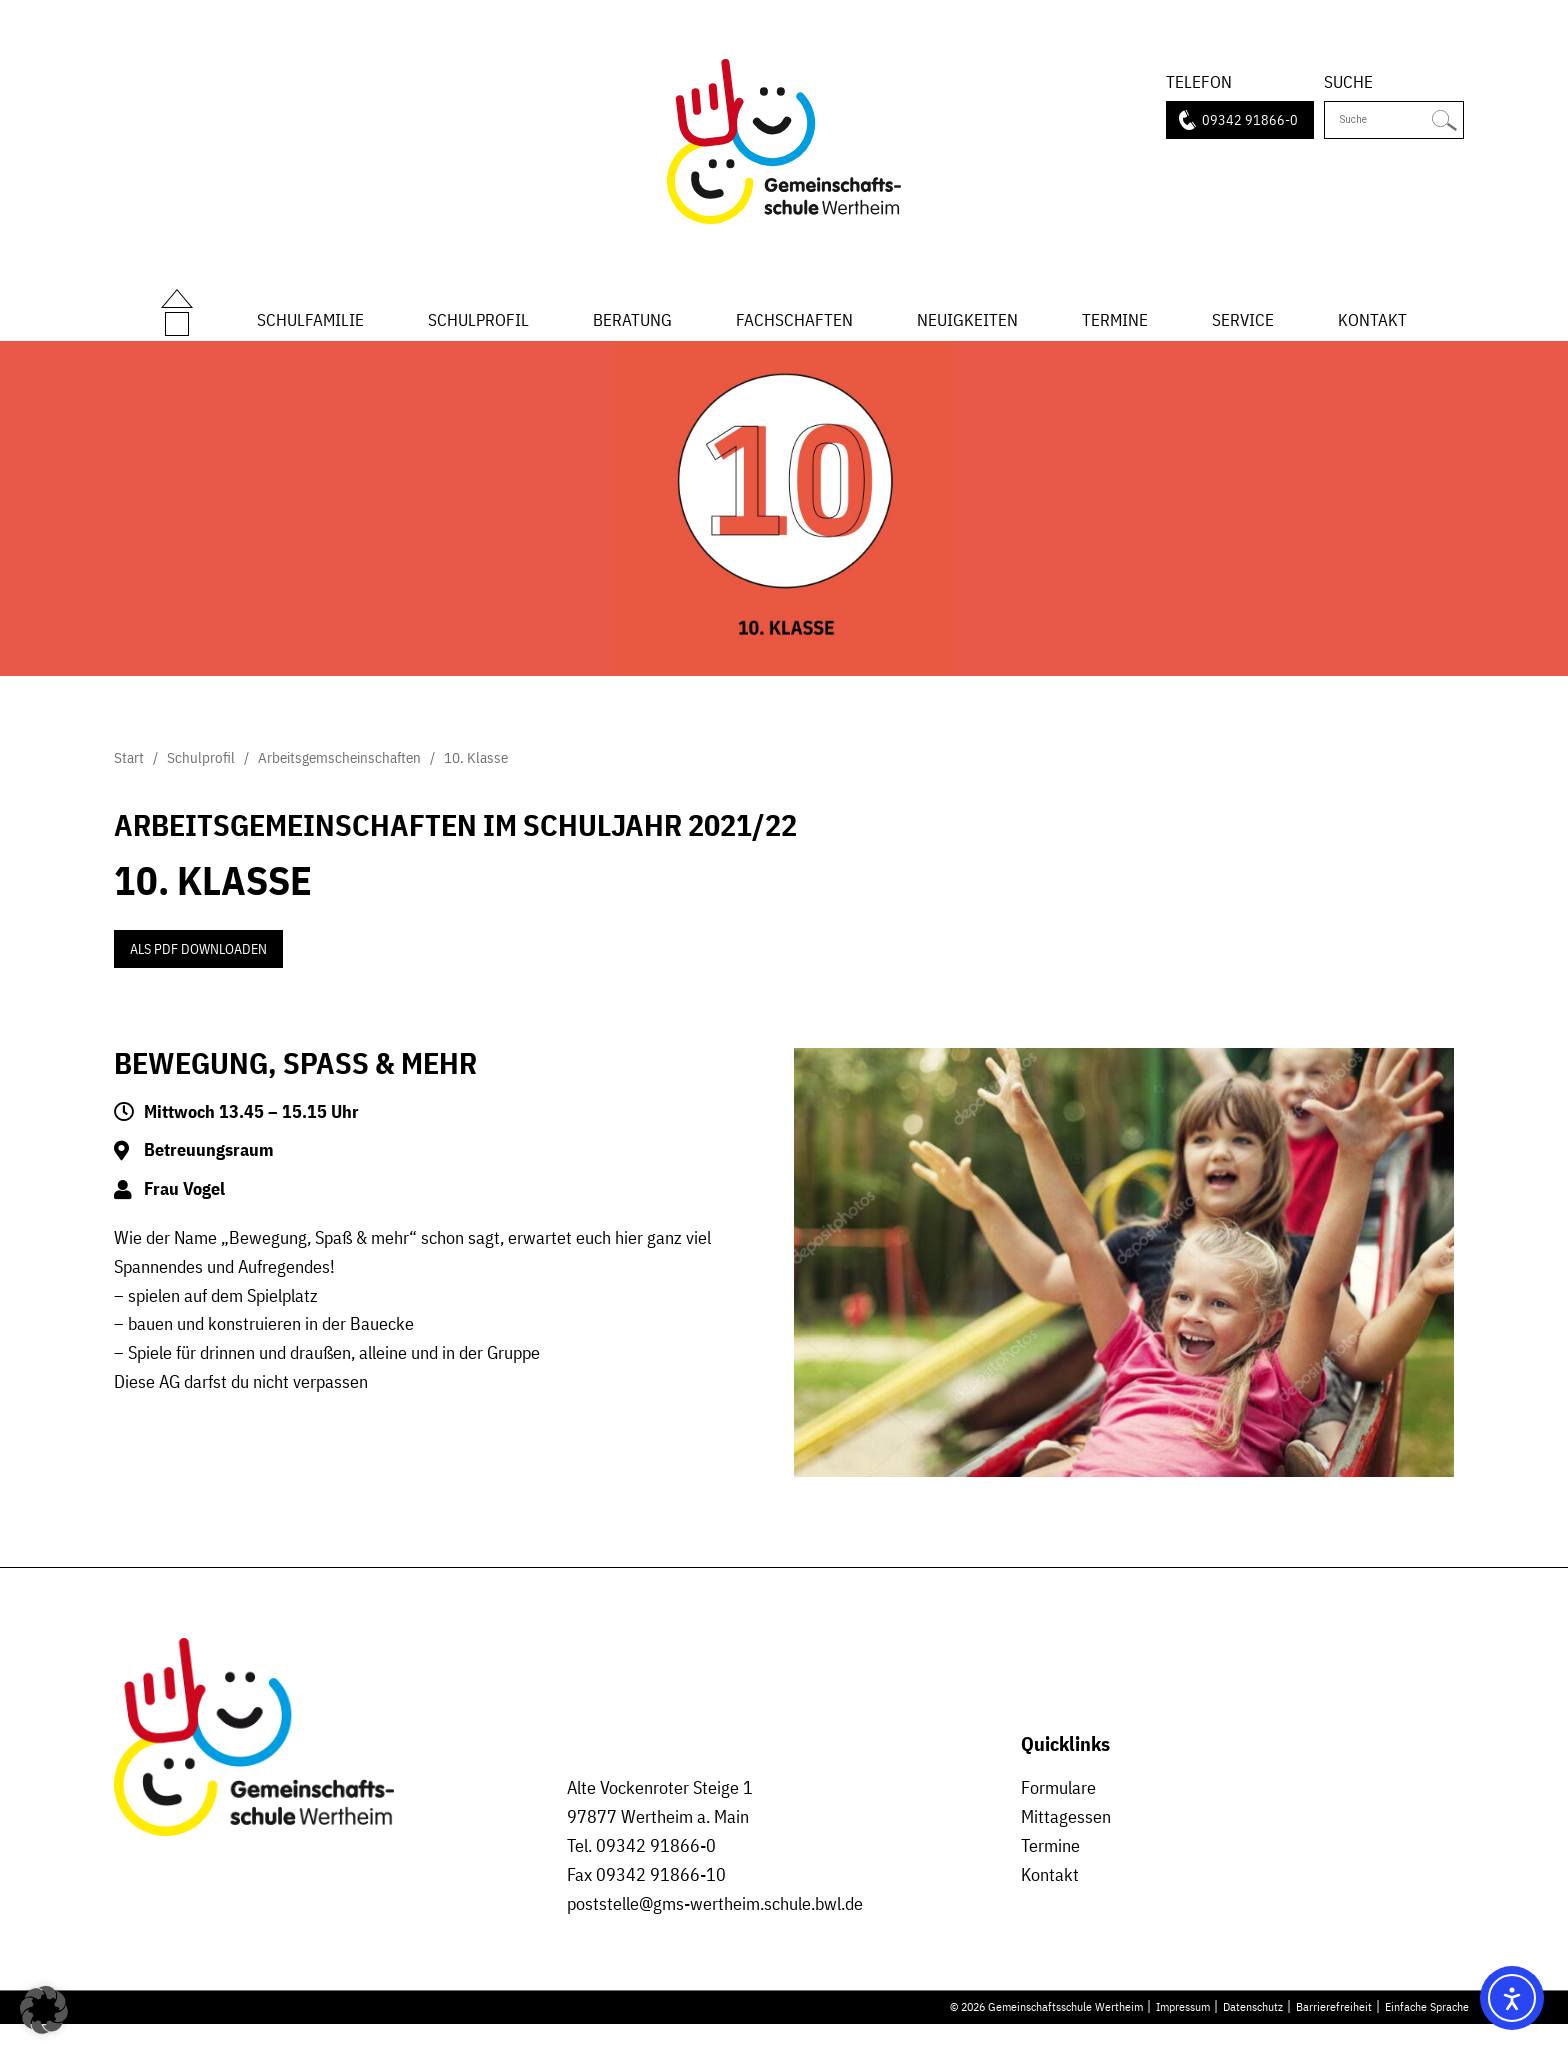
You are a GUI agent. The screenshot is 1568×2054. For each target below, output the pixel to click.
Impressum (1183, 2035)
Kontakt (1372, 333)
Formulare (1058, 1817)
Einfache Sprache (1427, 2035)
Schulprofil (478, 333)
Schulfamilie (310, 333)
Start (177, 312)
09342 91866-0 (1250, 120)
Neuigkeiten (967, 333)
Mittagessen (1066, 1845)
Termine (1115, 333)
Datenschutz (1253, 2035)
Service (1243, 333)
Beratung (632, 333)
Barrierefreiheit (1334, 2035)
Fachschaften (794, 333)
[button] (44, 2010)
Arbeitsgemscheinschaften (339, 786)
